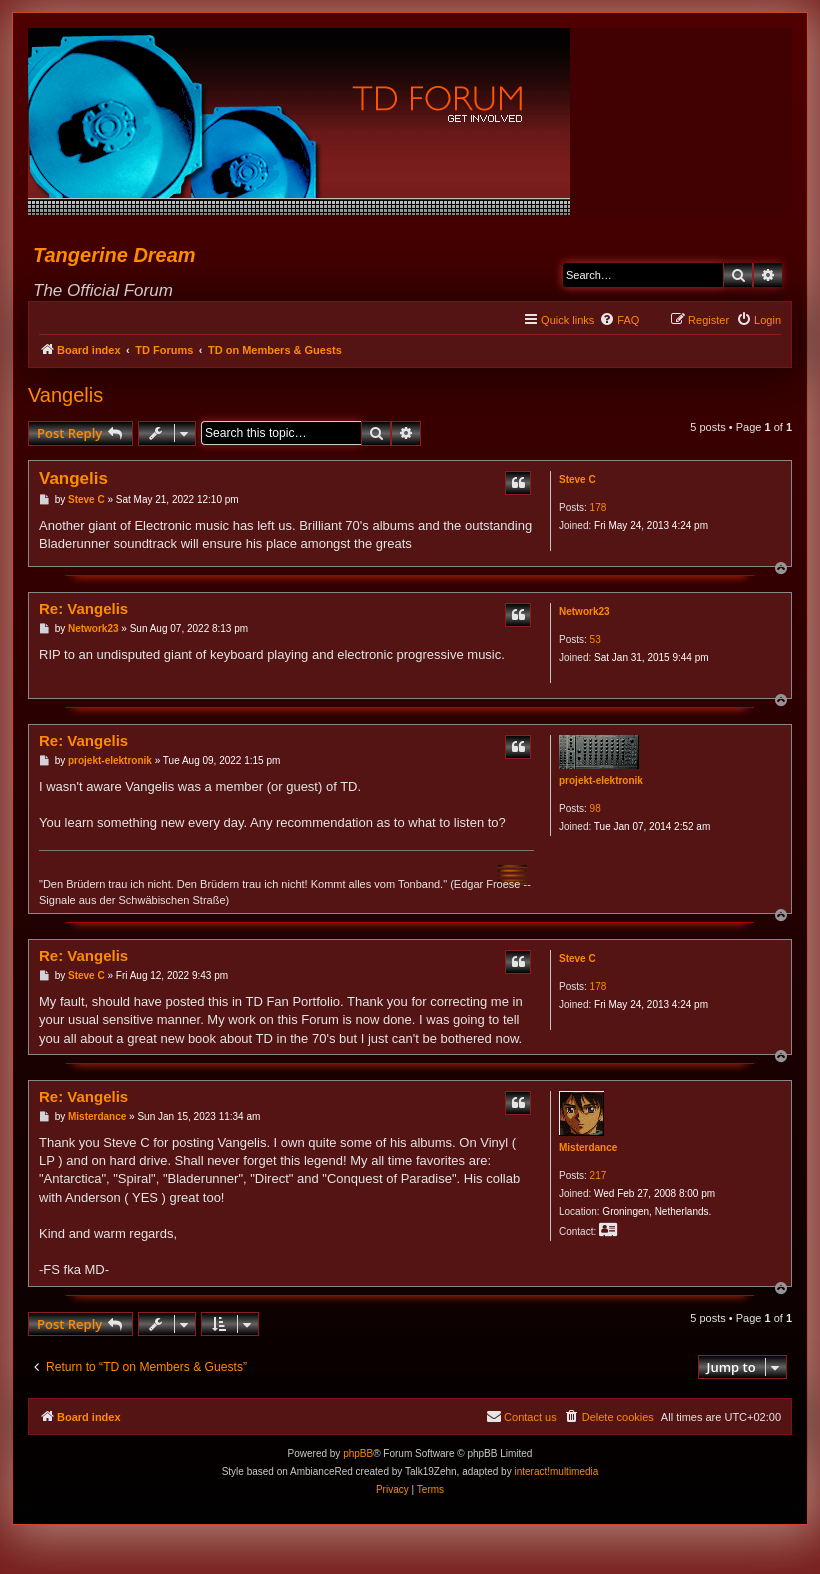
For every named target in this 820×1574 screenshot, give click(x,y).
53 (595, 639)
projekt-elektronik (601, 780)
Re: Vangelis (83, 608)
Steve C (577, 479)
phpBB (358, 1453)
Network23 (584, 611)
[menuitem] (619, 320)
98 (595, 808)
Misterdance (588, 1147)
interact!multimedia (556, 1471)
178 (598, 507)
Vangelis (65, 395)
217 (598, 1175)
